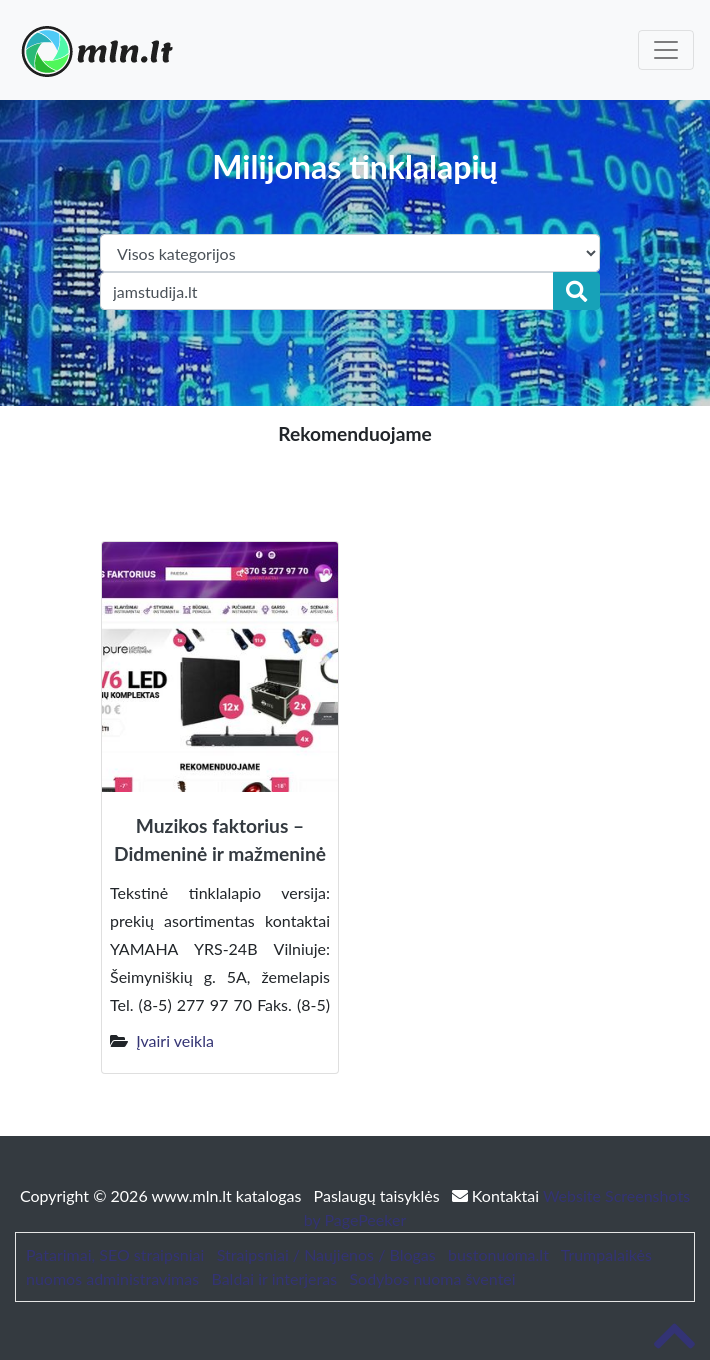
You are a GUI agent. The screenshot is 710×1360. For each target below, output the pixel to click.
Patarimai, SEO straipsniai (115, 1254)
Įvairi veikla (175, 1040)
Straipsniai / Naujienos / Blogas (326, 1254)
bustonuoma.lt (498, 1254)
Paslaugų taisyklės (379, 1195)
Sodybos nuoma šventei (432, 1278)
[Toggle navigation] (666, 50)
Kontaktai (497, 1195)
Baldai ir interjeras (274, 1278)
